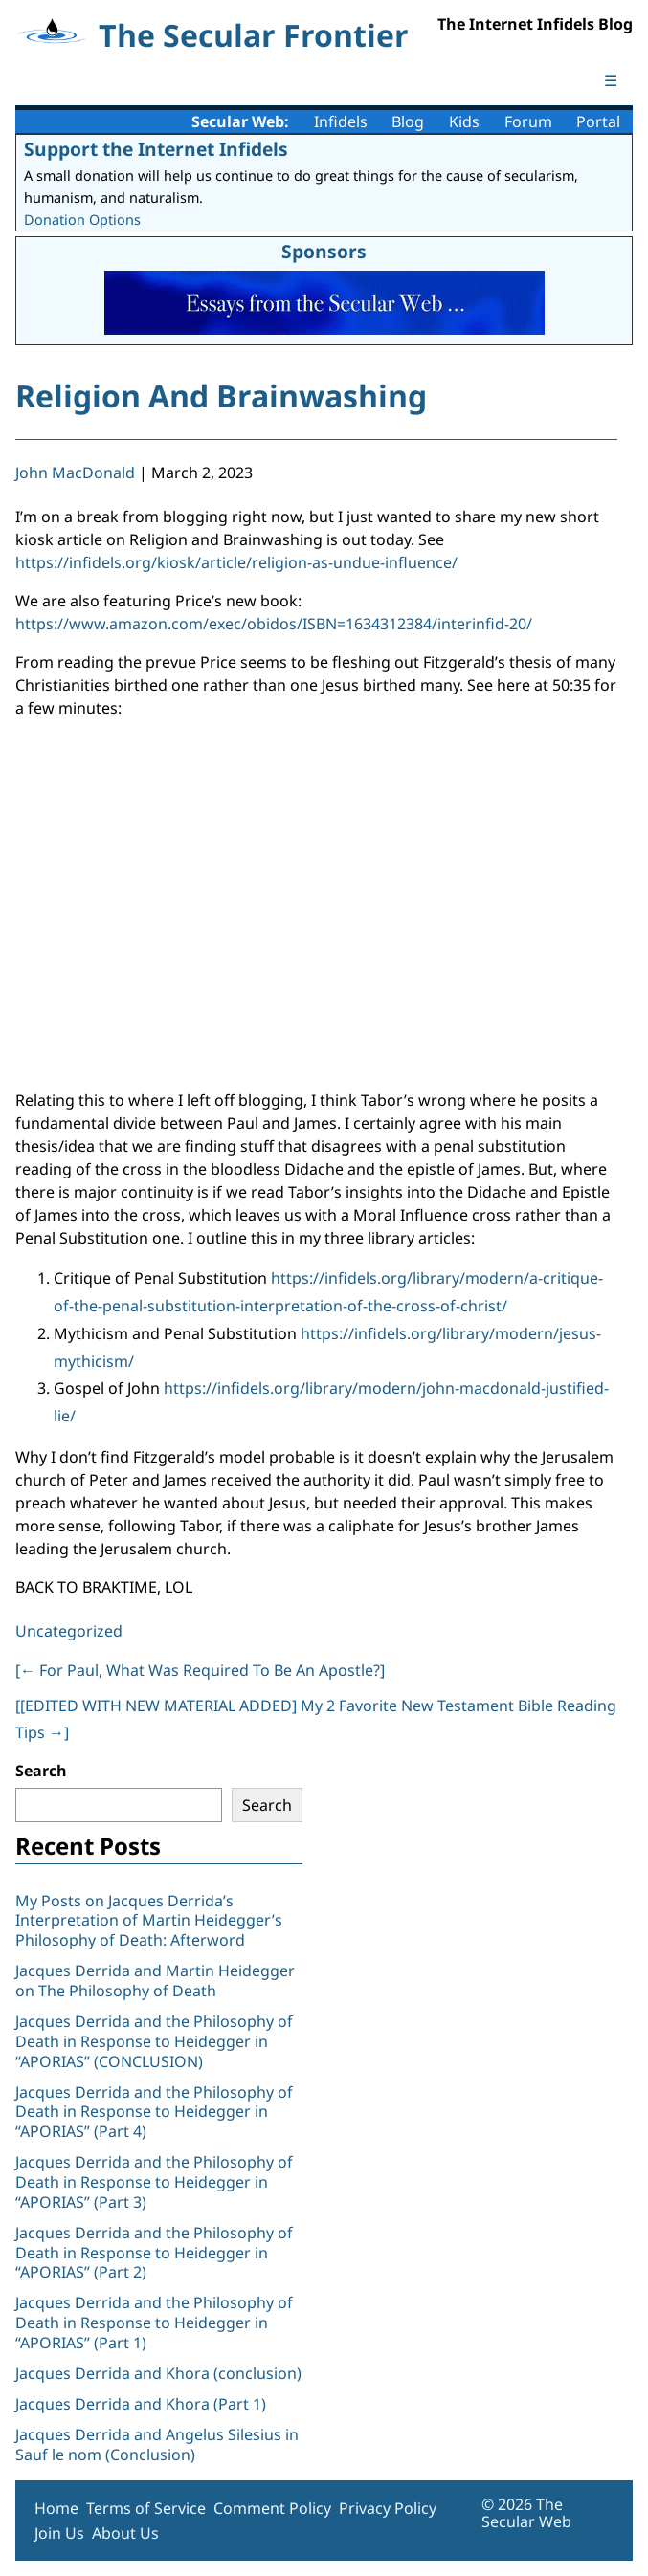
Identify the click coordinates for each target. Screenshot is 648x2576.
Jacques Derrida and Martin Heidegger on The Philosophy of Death (155, 1980)
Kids (464, 121)
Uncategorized (69, 1630)
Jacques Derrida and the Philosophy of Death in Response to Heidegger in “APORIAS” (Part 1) (154, 2322)
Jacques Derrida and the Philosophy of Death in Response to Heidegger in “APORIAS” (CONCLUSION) (154, 2041)
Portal (598, 121)
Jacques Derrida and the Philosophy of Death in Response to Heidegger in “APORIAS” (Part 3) (154, 2182)
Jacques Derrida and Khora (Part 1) (140, 2403)
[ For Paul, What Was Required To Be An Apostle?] (200, 1670)
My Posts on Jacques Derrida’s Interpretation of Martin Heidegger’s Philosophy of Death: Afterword (148, 1920)
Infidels (341, 121)
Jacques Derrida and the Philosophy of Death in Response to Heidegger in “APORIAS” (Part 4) (154, 2112)
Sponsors (324, 251)
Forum (528, 121)
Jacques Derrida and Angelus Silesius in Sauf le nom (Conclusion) (157, 2444)
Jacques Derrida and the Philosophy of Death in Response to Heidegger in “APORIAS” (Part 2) (154, 2252)
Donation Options (82, 219)
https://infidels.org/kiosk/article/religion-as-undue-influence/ (236, 562)
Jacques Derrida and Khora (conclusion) (158, 2373)
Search (41, 1770)
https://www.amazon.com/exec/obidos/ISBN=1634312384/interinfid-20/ (273, 623)
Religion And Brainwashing (221, 395)
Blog (407, 121)
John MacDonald (75, 472)
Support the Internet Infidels (156, 149)
